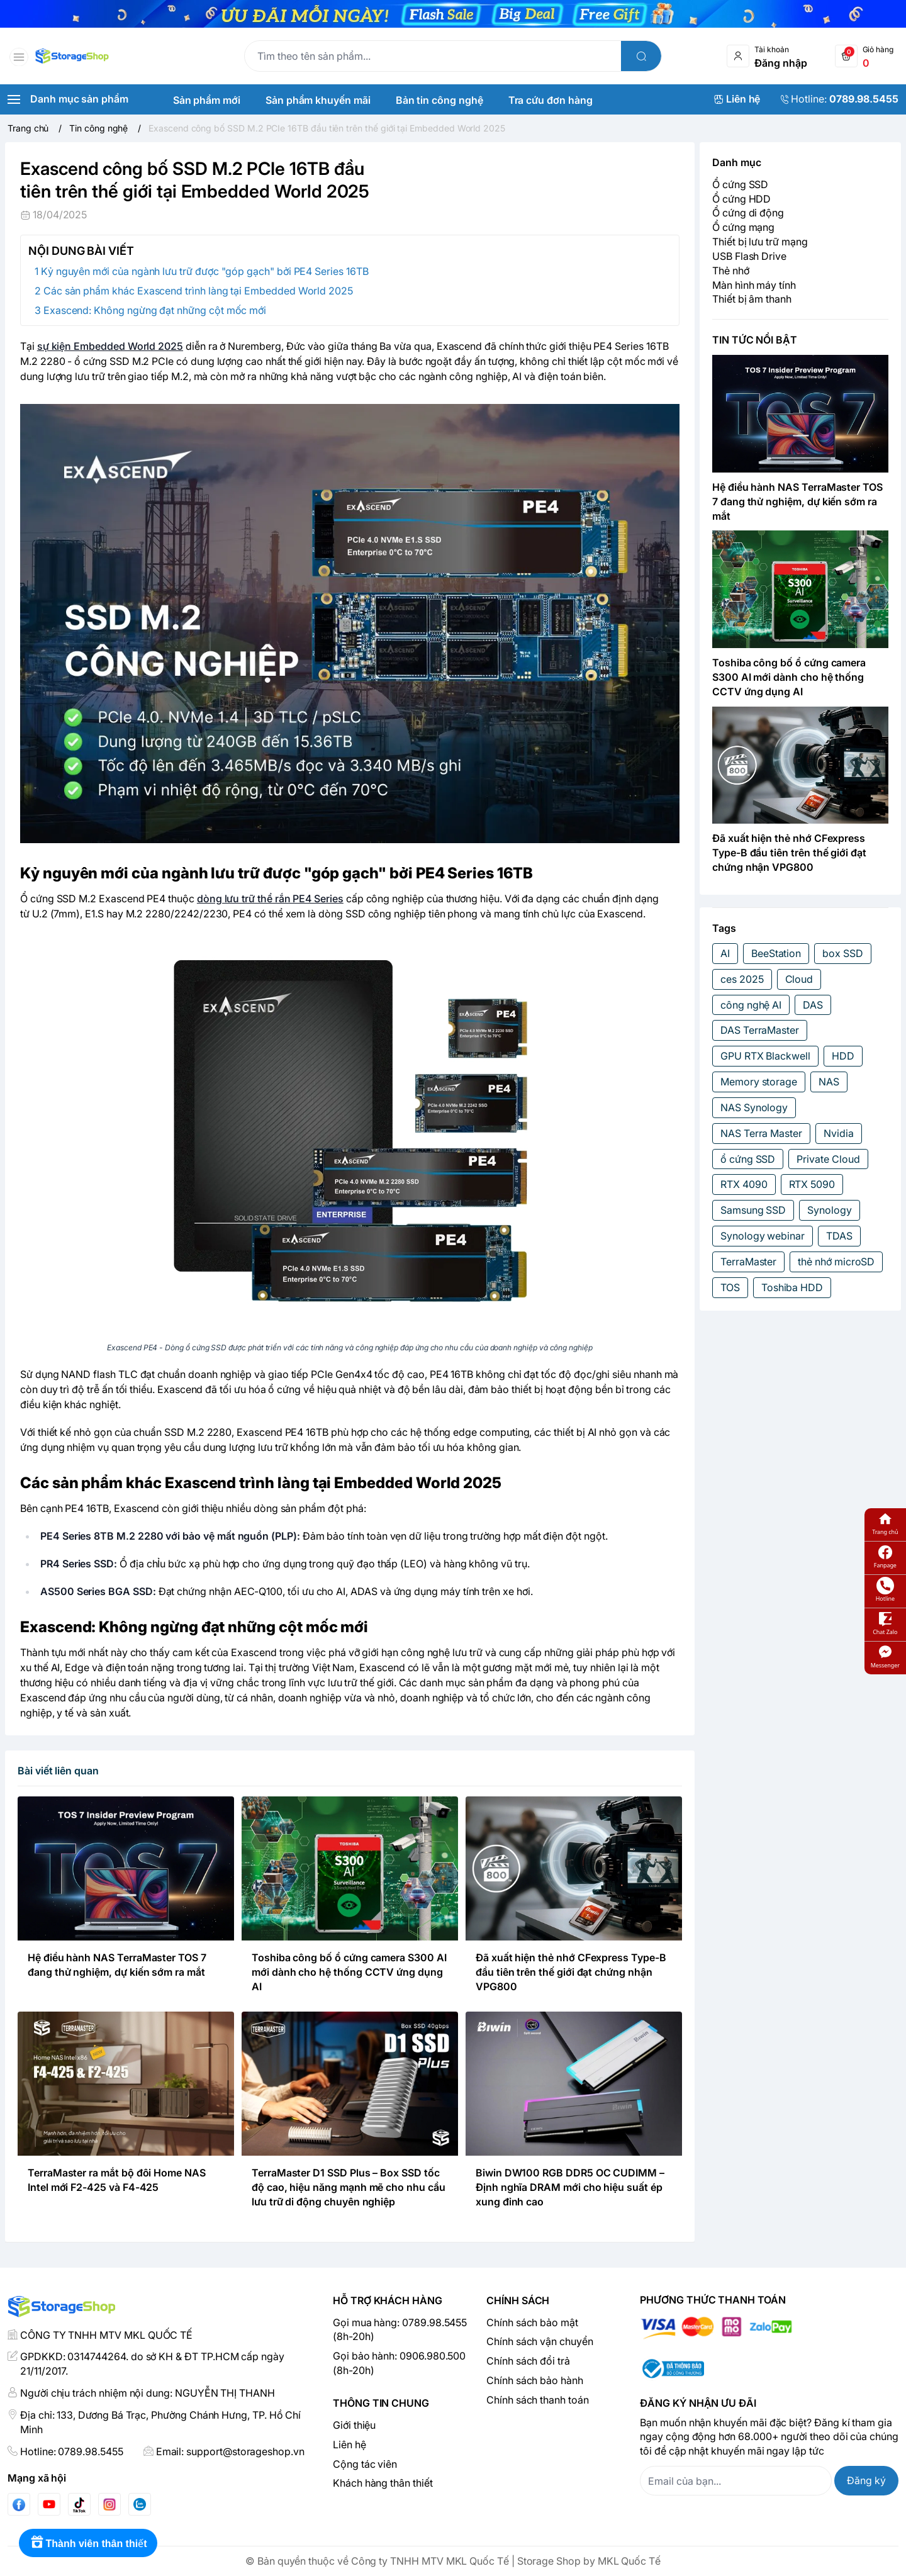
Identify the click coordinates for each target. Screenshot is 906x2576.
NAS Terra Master (761, 1133)
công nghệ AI (750, 1005)
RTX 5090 (812, 1184)
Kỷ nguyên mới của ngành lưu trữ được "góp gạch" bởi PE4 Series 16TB (205, 271)
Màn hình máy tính (754, 285)
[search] (641, 56)
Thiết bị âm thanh (751, 299)
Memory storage (758, 1081)
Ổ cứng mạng (743, 227)
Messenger (885, 1656)
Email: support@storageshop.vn (230, 2451)
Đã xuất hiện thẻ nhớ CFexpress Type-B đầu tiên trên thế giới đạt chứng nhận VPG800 (571, 1972)
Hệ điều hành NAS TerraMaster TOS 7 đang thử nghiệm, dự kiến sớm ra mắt (797, 501)
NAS (829, 1081)
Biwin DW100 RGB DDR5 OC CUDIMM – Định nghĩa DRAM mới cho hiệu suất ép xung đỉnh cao (570, 2187)
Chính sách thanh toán (537, 2400)
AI (725, 953)
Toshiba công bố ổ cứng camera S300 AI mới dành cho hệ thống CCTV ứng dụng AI (349, 1972)
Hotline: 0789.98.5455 (71, 2451)
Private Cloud (828, 1159)
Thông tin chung (381, 2403)
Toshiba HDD (792, 1287)
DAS (813, 1005)
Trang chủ (885, 1523)
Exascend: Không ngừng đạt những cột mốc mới (154, 310)
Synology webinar (762, 1235)
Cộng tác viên (365, 2464)
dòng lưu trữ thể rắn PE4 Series (270, 898)
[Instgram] (109, 2504)
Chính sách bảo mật (532, 2322)
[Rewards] (88, 2543)
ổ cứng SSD (747, 1159)
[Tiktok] (79, 2504)
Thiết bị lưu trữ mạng (760, 241)
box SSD (842, 953)
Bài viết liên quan (58, 1770)
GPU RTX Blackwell (765, 1056)
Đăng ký (866, 2480)
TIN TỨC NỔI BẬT (754, 339)
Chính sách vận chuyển (539, 2341)
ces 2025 (742, 979)
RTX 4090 (744, 1184)
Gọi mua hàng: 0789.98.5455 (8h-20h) (400, 2329)
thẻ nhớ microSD (836, 1261)
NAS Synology (754, 1107)
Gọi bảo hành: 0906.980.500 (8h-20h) (399, 2363)
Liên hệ (349, 2444)
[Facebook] (19, 2504)
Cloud (799, 979)
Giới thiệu (354, 2425)
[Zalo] (139, 2504)
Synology (829, 1210)
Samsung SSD (753, 1210)
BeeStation (776, 953)
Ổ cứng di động (748, 212)
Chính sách (517, 2300)
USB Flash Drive (749, 256)
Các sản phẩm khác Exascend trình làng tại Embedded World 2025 (198, 290)
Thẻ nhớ (730, 270)
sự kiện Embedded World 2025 (110, 346)
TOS (730, 1287)
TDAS (839, 1235)
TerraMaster (748, 1261)
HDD (843, 1056)
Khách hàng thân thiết (383, 2483)
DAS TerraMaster (759, 1030)
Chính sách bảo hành (534, 2380)
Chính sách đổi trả (528, 2361)
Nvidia (839, 1133)
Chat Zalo (885, 1623)
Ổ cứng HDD (741, 199)
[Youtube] (49, 2504)
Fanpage (885, 1556)
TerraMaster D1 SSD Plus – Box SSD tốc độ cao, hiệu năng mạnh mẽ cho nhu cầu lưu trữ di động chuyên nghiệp (348, 2187)
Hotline (885, 1590)
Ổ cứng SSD (740, 184)
